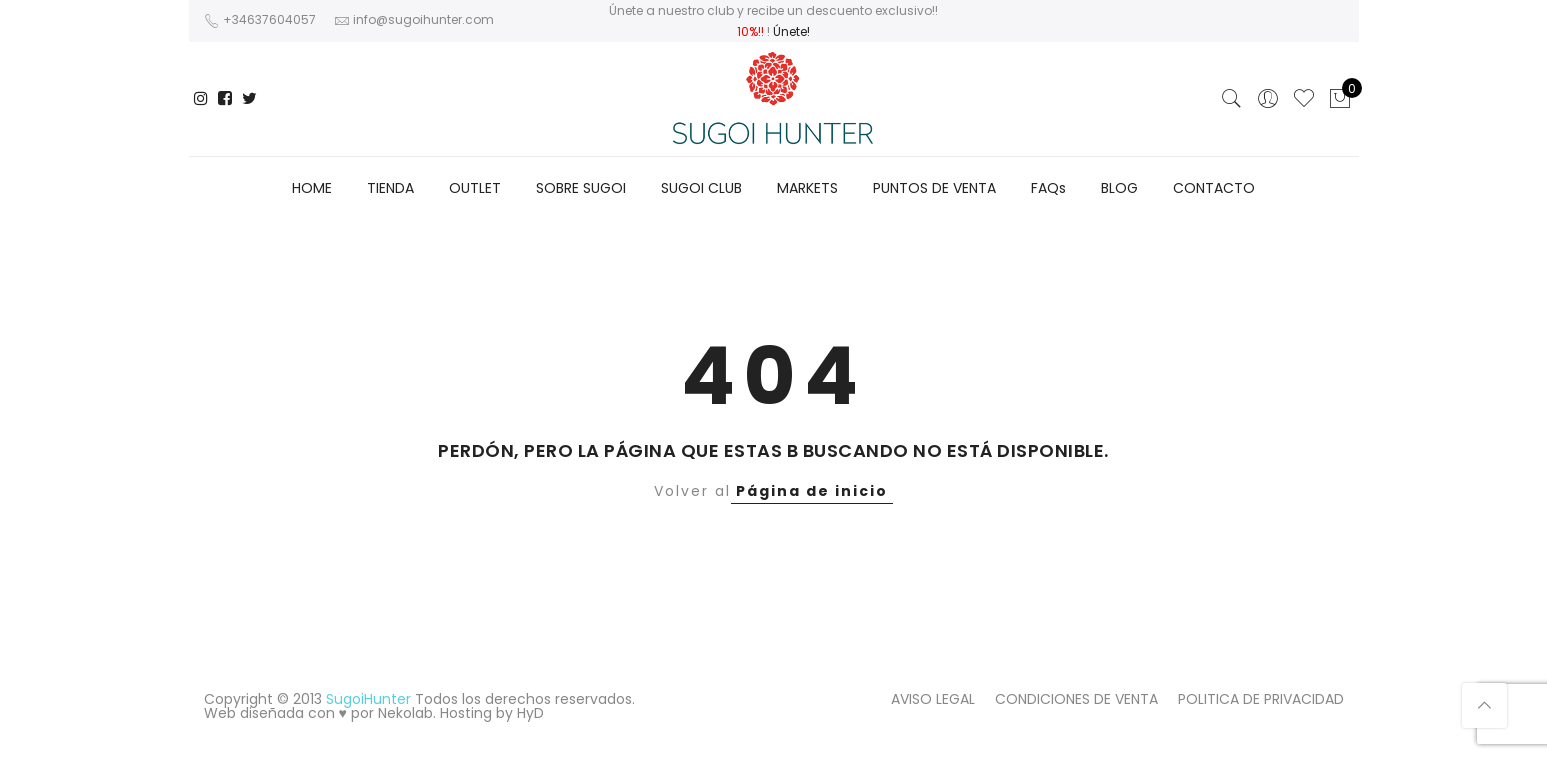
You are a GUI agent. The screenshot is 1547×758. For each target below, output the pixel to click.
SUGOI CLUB (701, 188)
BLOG (1119, 188)
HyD (530, 713)
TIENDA (390, 188)
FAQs (1048, 188)
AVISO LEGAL (933, 699)
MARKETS (807, 188)
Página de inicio (812, 491)
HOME (312, 188)
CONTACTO (1214, 188)
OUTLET (475, 188)
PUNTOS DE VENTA (934, 188)
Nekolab (405, 713)
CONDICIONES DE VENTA (1076, 699)
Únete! (791, 31)
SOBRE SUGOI (581, 188)
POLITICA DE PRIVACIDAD (1261, 699)
